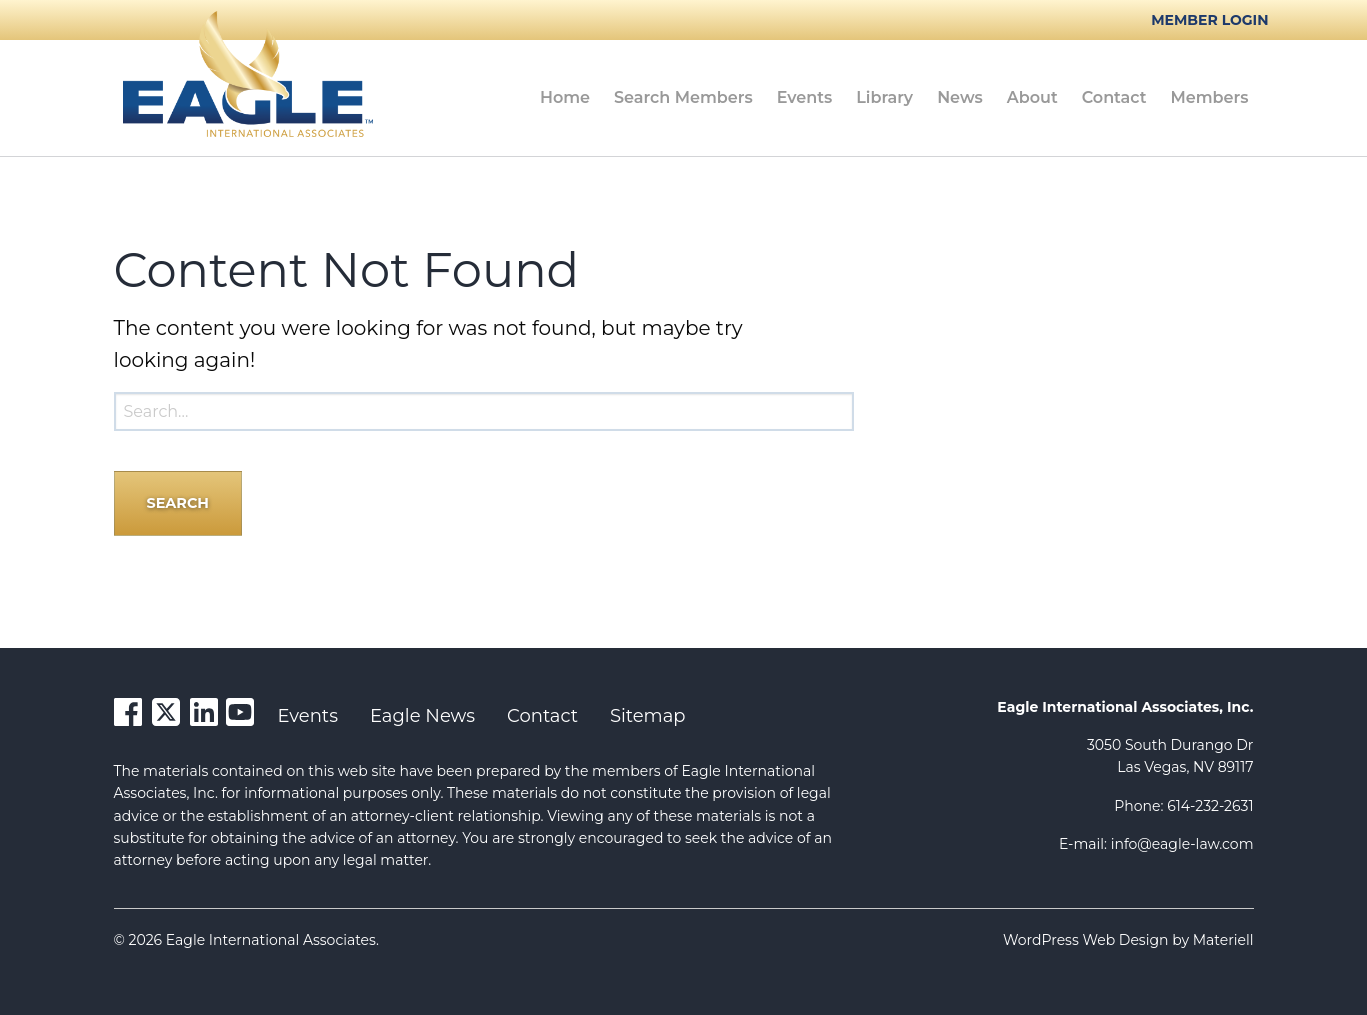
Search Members (683, 97)
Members (1210, 97)
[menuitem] (565, 98)
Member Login (1209, 20)
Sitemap (648, 716)
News (960, 97)
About (1032, 97)
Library (884, 97)
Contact (1114, 97)
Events (805, 97)
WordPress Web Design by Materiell (1128, 940)
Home (565, 97)
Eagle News (422, 716)
